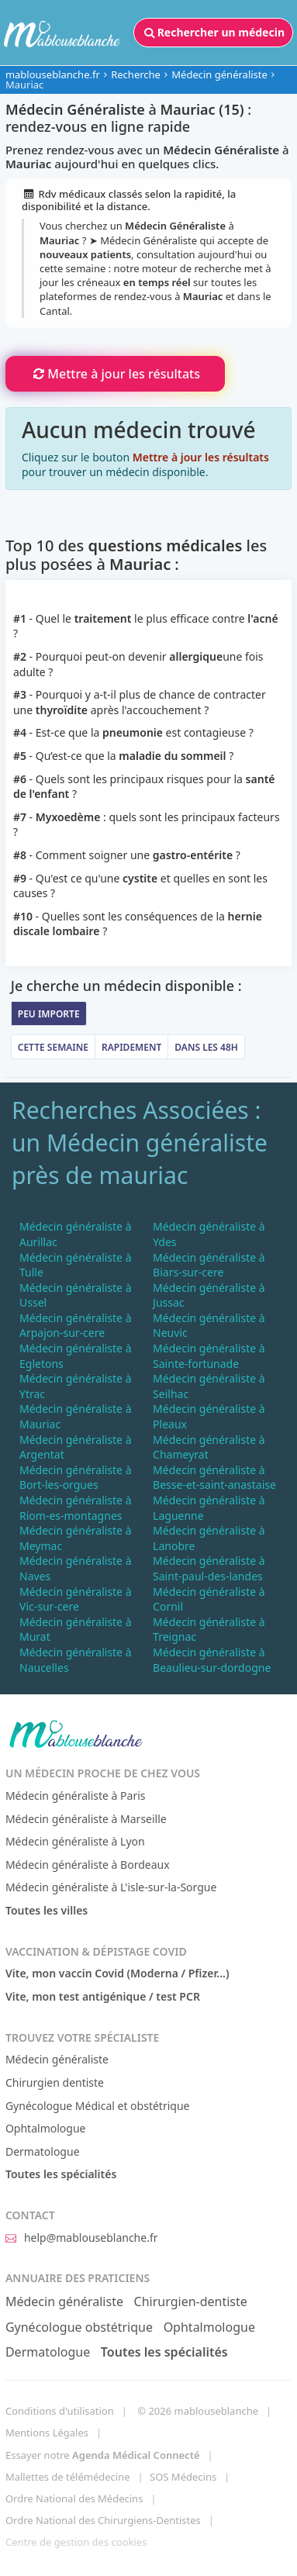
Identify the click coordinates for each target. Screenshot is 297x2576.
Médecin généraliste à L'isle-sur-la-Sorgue (110, 1887)
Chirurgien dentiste (54, 2082)
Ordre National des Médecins (74, 2498)
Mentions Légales (46, 2433)
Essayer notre (102, 2455)
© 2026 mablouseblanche (197, 2411)
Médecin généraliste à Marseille (86, 1818)
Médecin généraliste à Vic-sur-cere (75, 1599)
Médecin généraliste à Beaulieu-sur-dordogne (212, 1660)
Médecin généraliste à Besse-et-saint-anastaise (214, 1477)
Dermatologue (42, 2151)
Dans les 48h (206, 1047)
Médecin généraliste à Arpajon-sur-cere (75, 1325)
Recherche (136, 74)
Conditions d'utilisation (59, 2411)
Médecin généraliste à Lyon (75, 1841)
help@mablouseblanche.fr (81, 2237)
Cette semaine (53, 1047)
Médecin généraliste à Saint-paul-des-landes (209, 1568)
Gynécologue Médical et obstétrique (97, 2105)
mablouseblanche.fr (52, 74)
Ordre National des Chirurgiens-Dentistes (103, 2520)
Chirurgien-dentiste (190, 2301)
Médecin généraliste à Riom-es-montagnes (75, 1508)
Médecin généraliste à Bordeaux (87, 1864)
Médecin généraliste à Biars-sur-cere (209, 1265)
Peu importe (49, 1013)
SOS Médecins (183, 2477)
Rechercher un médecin (213, 32)
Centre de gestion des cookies (76, 2542)
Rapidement (131, 1047)
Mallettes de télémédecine (67, 2477)
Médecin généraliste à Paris (75, 1795)
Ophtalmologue (45, 2128)
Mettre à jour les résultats (115, 373)
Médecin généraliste (219, 74)
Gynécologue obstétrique (79, 2327)
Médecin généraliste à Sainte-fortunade (209, 1356)
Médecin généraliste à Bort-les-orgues (75, 1477)
